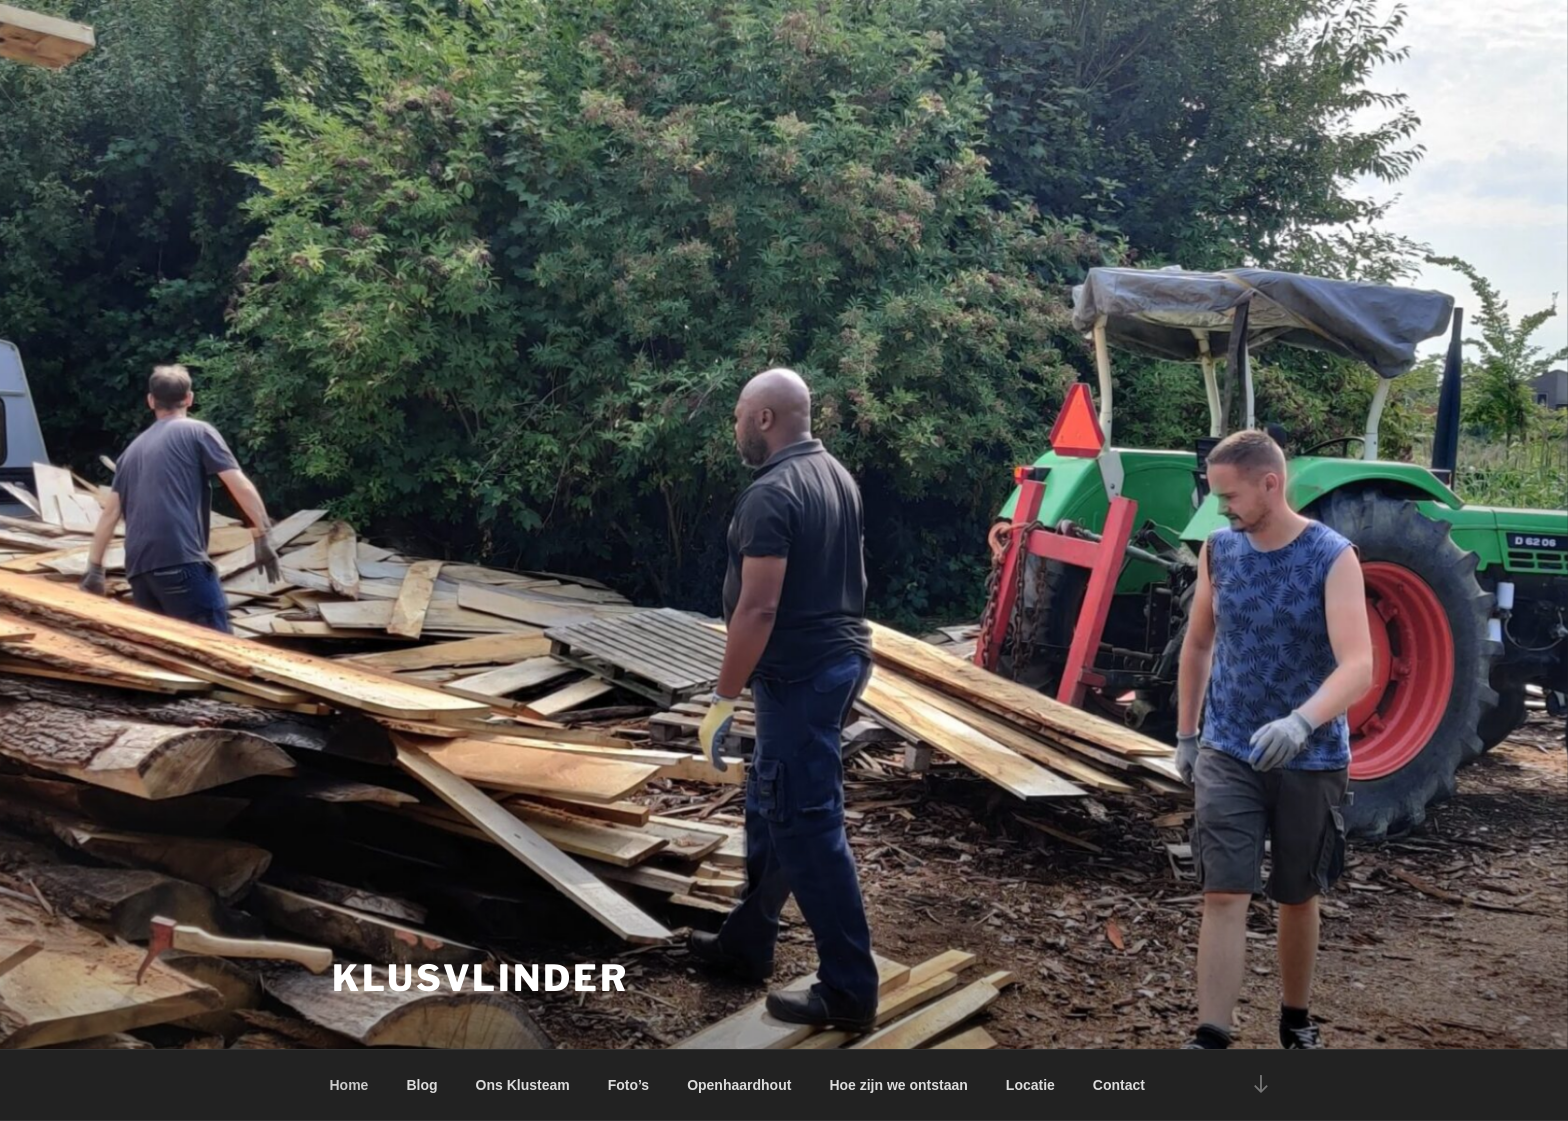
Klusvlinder (480, 978)
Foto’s (628, 1085)
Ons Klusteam (523, 1085)
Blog (421, 1085)
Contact (1119, 1085)
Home (349, 1085)
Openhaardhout (739, 1085)
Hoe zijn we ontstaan (898, 1085)
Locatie (1030, 1085)
